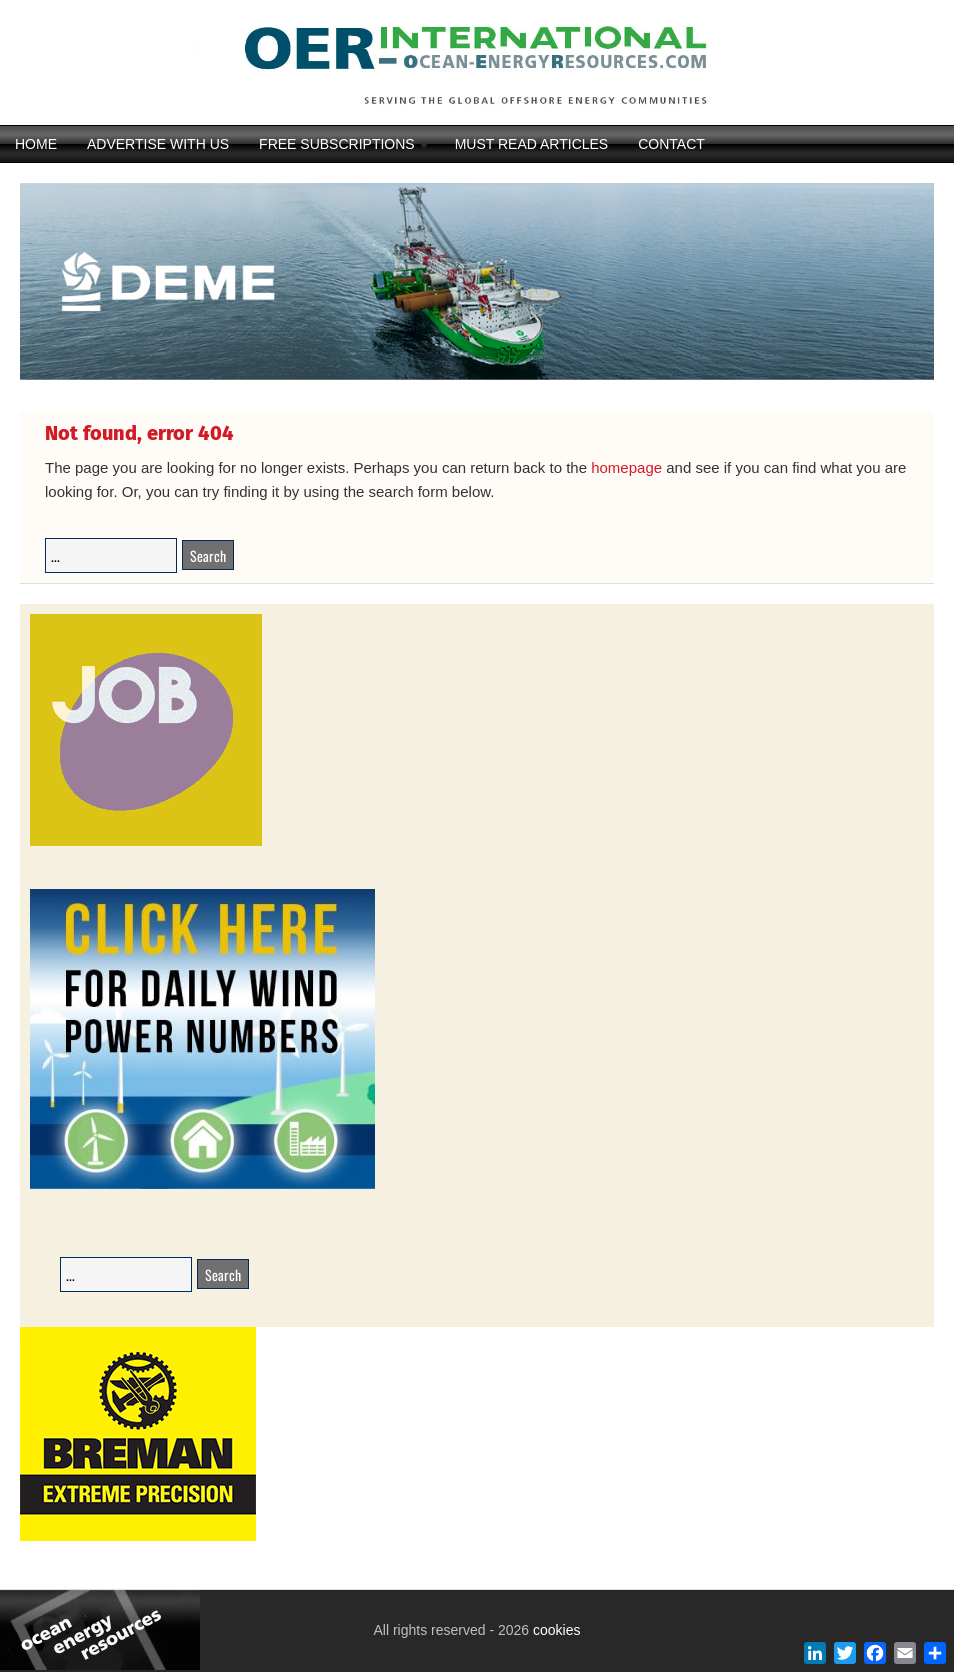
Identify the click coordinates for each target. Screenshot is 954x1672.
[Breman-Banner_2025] (138, 1537)
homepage (626, 467)
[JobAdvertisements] (146, 842)
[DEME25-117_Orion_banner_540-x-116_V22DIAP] (477, 377)
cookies (554, 1630)
